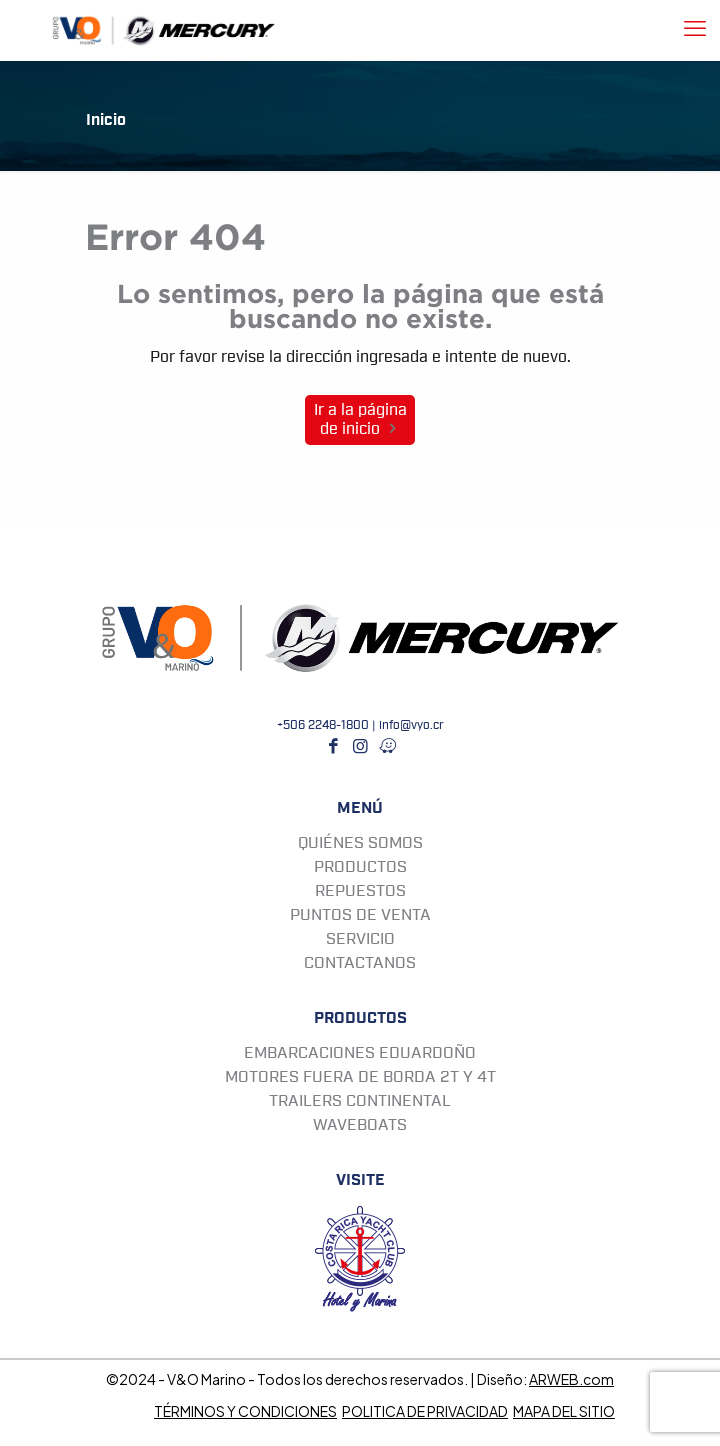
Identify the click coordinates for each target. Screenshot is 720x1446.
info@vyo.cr (411, 725)
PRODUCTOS (360, 867)
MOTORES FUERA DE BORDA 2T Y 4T (360, 1077)
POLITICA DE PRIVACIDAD (425, 1411)
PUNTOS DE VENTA (360, 915)
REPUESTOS (360, 891)
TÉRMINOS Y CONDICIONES (245, 1411)
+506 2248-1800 (323, 725)
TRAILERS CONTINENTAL (360, 1101)
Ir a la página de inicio (360, 419)
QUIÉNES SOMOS (360, 843)
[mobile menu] (695, 30)
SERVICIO (360, 939)
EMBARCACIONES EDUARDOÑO (360, 1053)
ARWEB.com (571, 1379)
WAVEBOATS (360, 1125)
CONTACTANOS (360, 963)
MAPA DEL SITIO (564, 1411)
